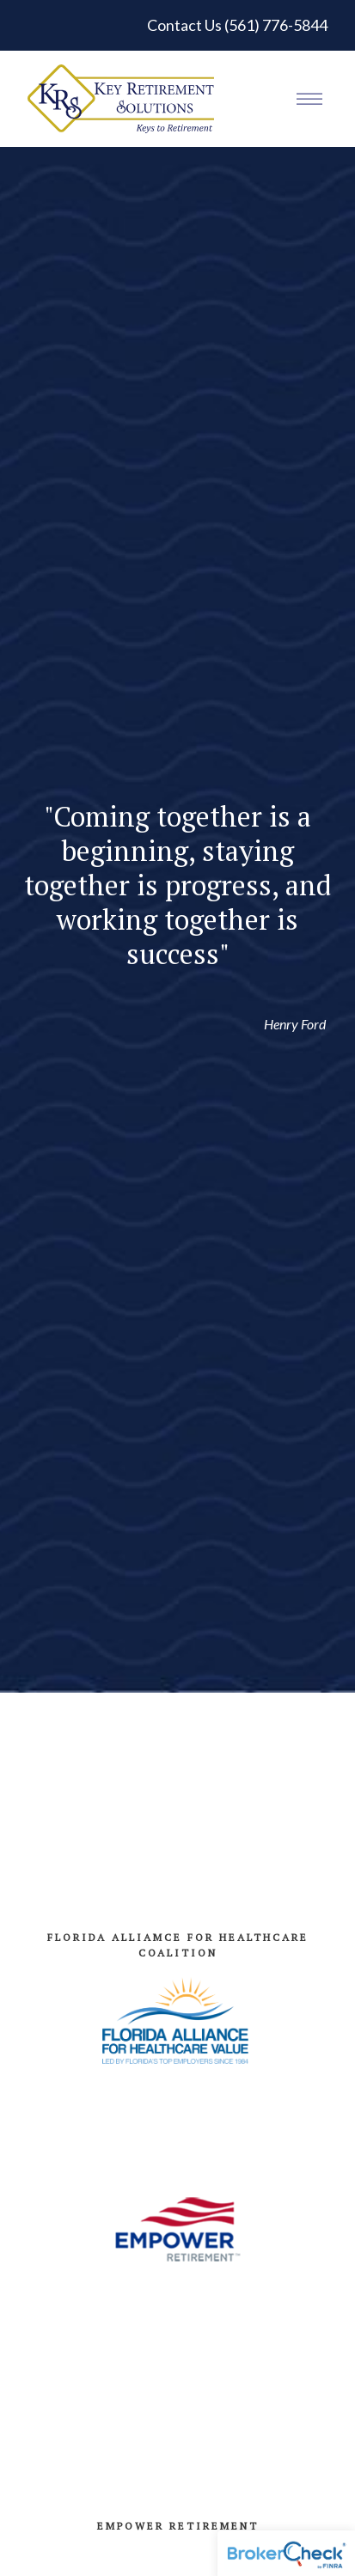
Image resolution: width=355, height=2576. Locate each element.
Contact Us (184, 24)
